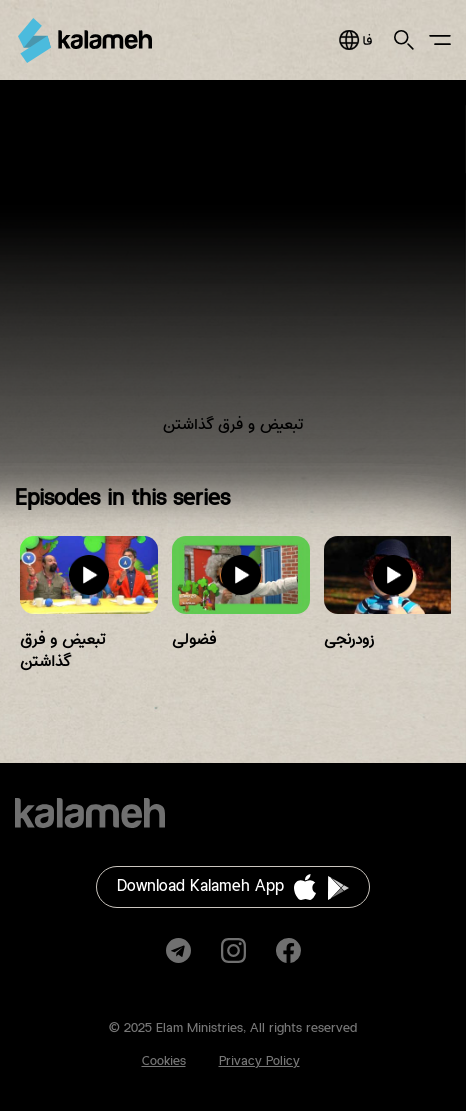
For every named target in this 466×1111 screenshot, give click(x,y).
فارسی (355, 40)
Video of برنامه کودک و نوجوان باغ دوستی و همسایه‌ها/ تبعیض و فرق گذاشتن (233, 272)
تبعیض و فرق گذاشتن (62, 650)
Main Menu (440, 40)
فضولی (194, 639)
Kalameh (85, 40)
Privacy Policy (259, 1061)
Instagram (233, 950)
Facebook (288, 950)
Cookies (164, 1061)
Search (404, 40)
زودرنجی (349, 639)
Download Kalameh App (200, 886)
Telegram (178, 950)
